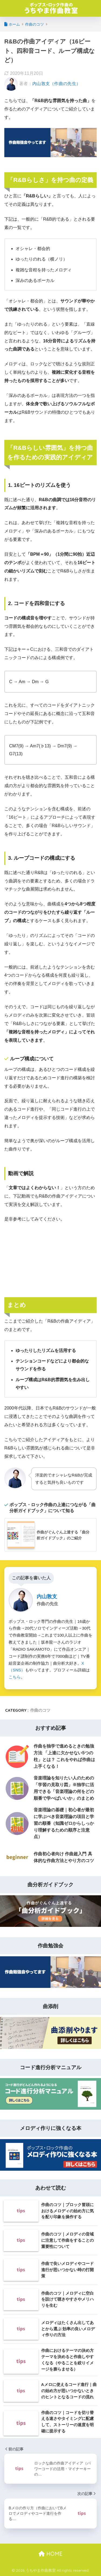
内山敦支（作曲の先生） (56, 83)
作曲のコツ (40, 1710)
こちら (15, 1677)
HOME (50, 2553)
